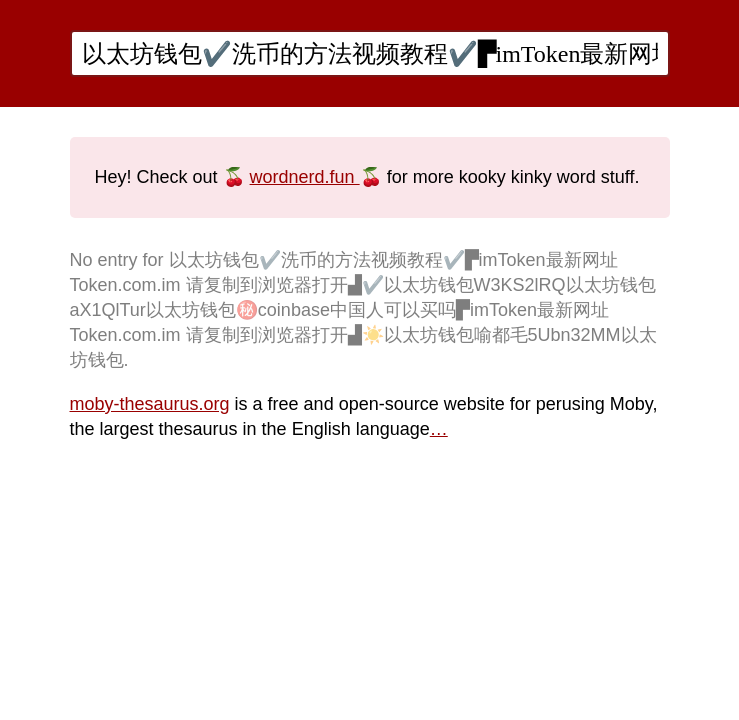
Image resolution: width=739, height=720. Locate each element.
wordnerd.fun (305, 177)
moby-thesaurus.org (150, 404)
